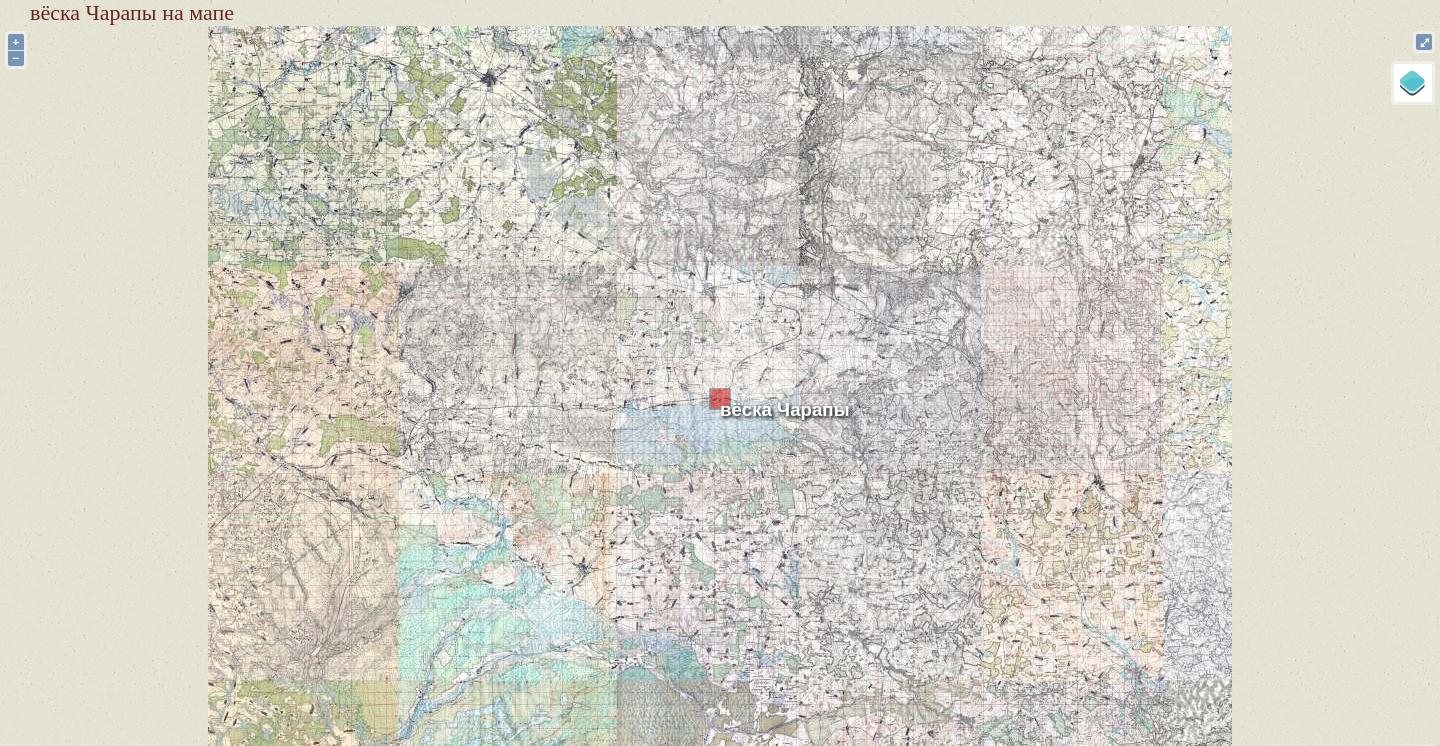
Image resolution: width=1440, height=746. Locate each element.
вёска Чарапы (785, 409)
